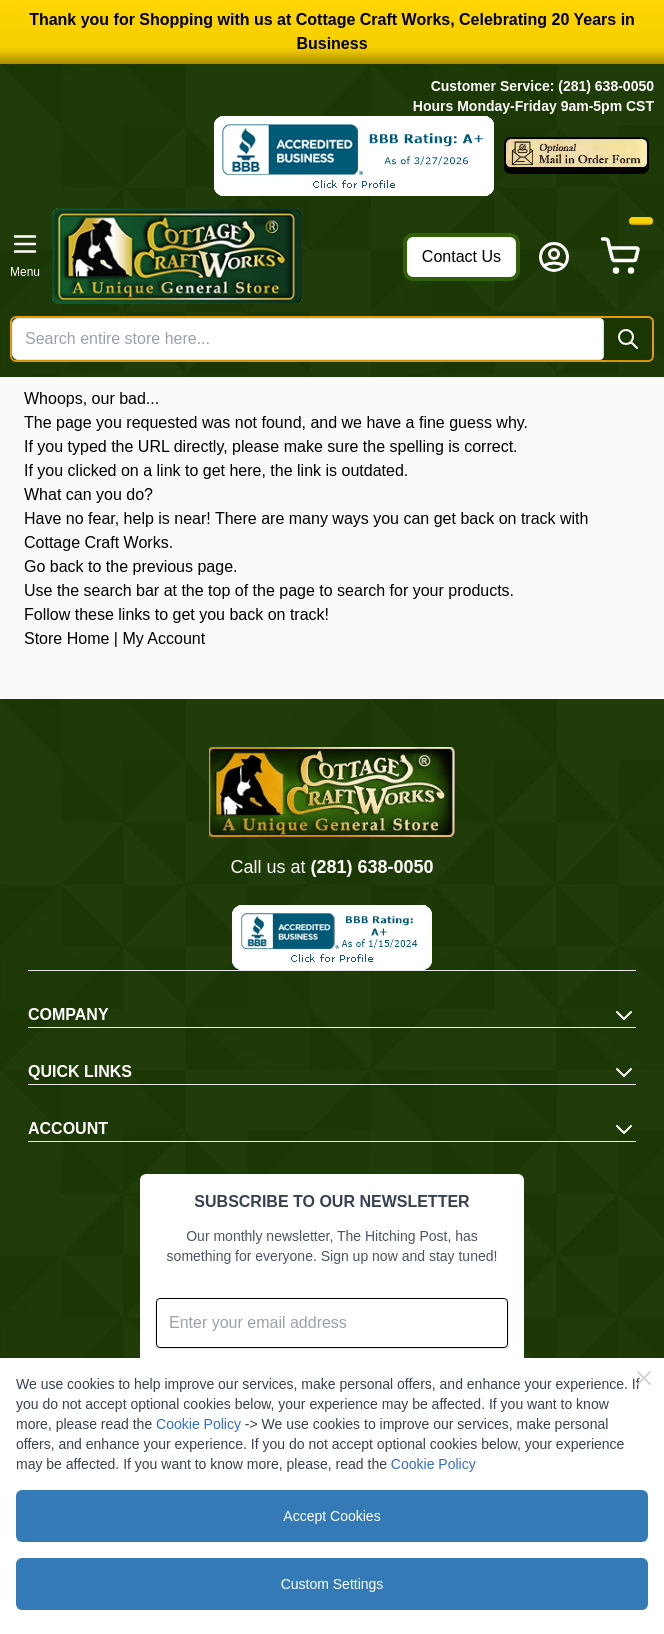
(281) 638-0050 (371, 867)
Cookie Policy (198, 1424)
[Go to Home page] (221, 256)
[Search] (628, 339)
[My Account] (554, 257)
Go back (54, 566)
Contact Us (461, 256)
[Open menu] (25, 256)
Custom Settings (332, 1584)
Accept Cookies (331, 1516)
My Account (163, 638)
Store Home (66, 638)
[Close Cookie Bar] (644, 1378)
